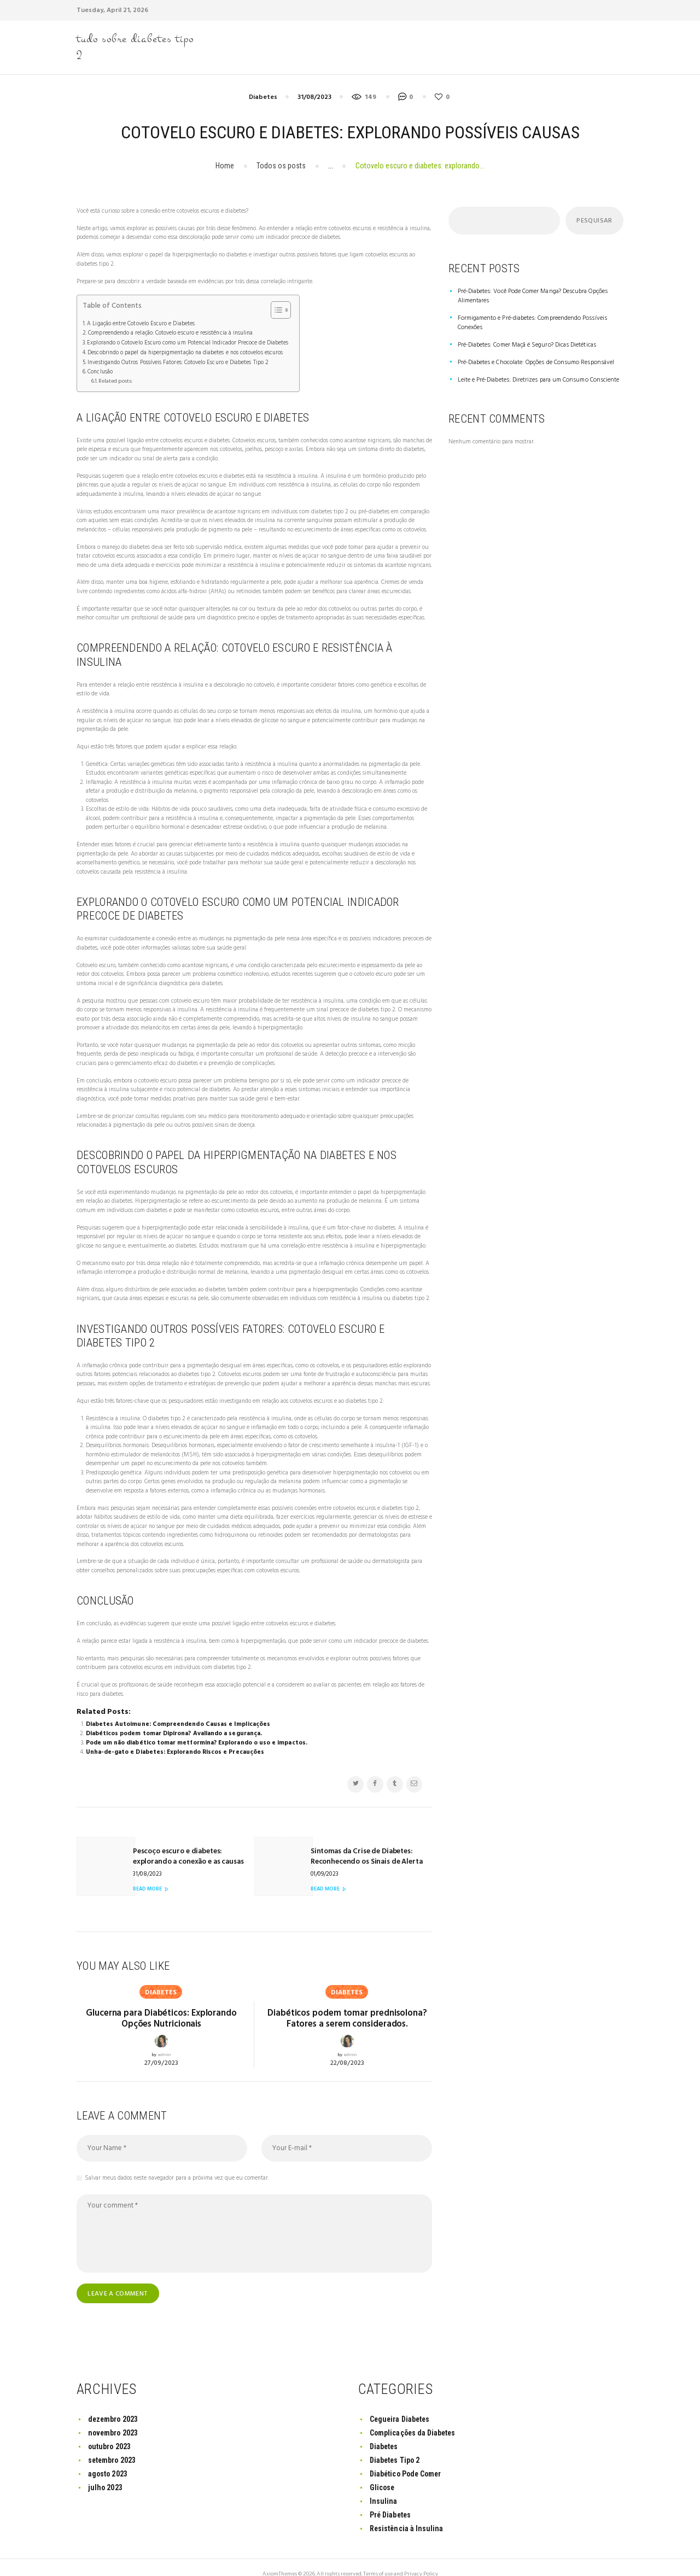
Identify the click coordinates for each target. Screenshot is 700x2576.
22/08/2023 (347, 2048)
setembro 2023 (112, 2446)
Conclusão (99, 369)
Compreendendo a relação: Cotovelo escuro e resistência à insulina (169, 332)
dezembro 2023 (113, 2405)
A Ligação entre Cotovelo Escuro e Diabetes (139, 323)
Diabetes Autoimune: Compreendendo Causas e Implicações (177, 1721)
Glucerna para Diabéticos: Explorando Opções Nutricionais (161, 2005)
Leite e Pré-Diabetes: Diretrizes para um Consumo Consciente (534, 369)
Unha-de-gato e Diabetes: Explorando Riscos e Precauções (173, 1748)
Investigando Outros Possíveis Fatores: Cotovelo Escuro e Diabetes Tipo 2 (175, 359)
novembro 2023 (113, 2418)
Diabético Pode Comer (407, 2459)
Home (224, 165)
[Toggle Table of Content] (272, 310)
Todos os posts (281, 165)
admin (164, 2041)
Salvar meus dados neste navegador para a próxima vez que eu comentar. (177, 2163)
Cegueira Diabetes (400, 2405)
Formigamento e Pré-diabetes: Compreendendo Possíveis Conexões (540, 318)
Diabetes (263, 97)
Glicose (382, 2473)
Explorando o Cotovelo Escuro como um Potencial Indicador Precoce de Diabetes (185, 341)
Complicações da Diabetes (413, 2418)
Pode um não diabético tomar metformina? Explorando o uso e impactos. (195, 1739)
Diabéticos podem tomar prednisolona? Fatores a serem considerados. (347, 2005)
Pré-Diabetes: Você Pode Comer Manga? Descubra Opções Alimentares (529, 296)
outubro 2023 (109, 2432)
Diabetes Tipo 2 (395, 2446)
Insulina (383, 2487)
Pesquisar (594, 220)
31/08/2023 (314, 97)
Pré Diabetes (391, 2500)
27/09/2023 (161, 2048)
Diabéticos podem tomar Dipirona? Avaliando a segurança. (173, 1730)
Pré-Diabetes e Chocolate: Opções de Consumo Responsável (530, 352)
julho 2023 (105, 2473)
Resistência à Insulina (407, 2514)
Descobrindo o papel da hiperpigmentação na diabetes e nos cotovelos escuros (183, 351)
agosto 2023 (108, 2459)
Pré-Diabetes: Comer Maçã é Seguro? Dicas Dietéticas (524, 335)
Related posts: (115, 378)
